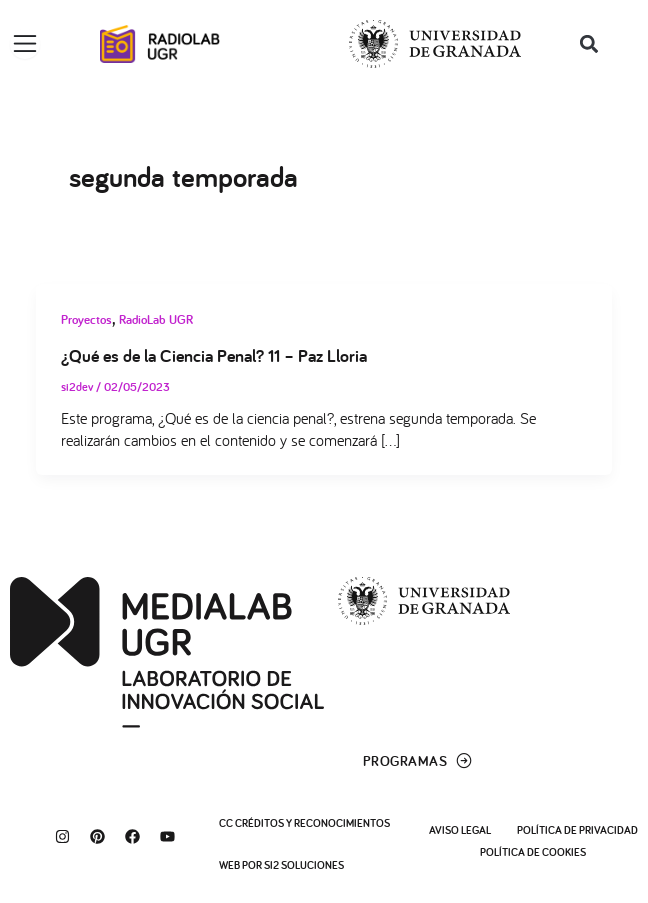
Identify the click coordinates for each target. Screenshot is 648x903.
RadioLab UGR (156, 319)
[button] (589, 44)
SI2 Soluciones (304, 865)
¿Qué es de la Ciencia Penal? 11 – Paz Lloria (214, 355)
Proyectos (86, 319)
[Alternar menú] (25, 44)
